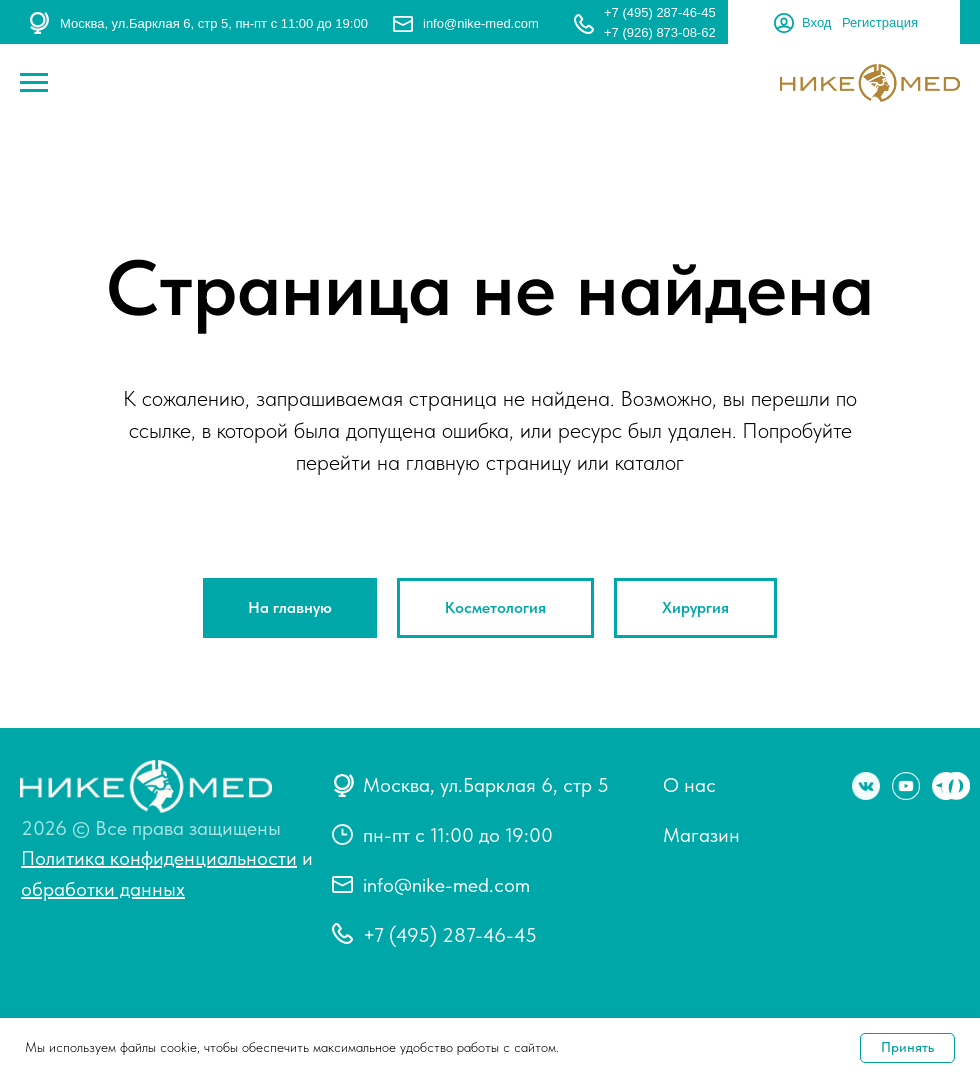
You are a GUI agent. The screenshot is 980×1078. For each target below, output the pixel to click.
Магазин (701, 835)
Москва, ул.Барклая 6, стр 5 (486, 785)
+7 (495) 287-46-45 (660, 12)
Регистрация (880, 22)
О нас (689, 785)
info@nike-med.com (481, 23)
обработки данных (103, 889)
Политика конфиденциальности (159, 858)
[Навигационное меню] (34, 83)
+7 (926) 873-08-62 (660, 32)
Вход (816, 22)
